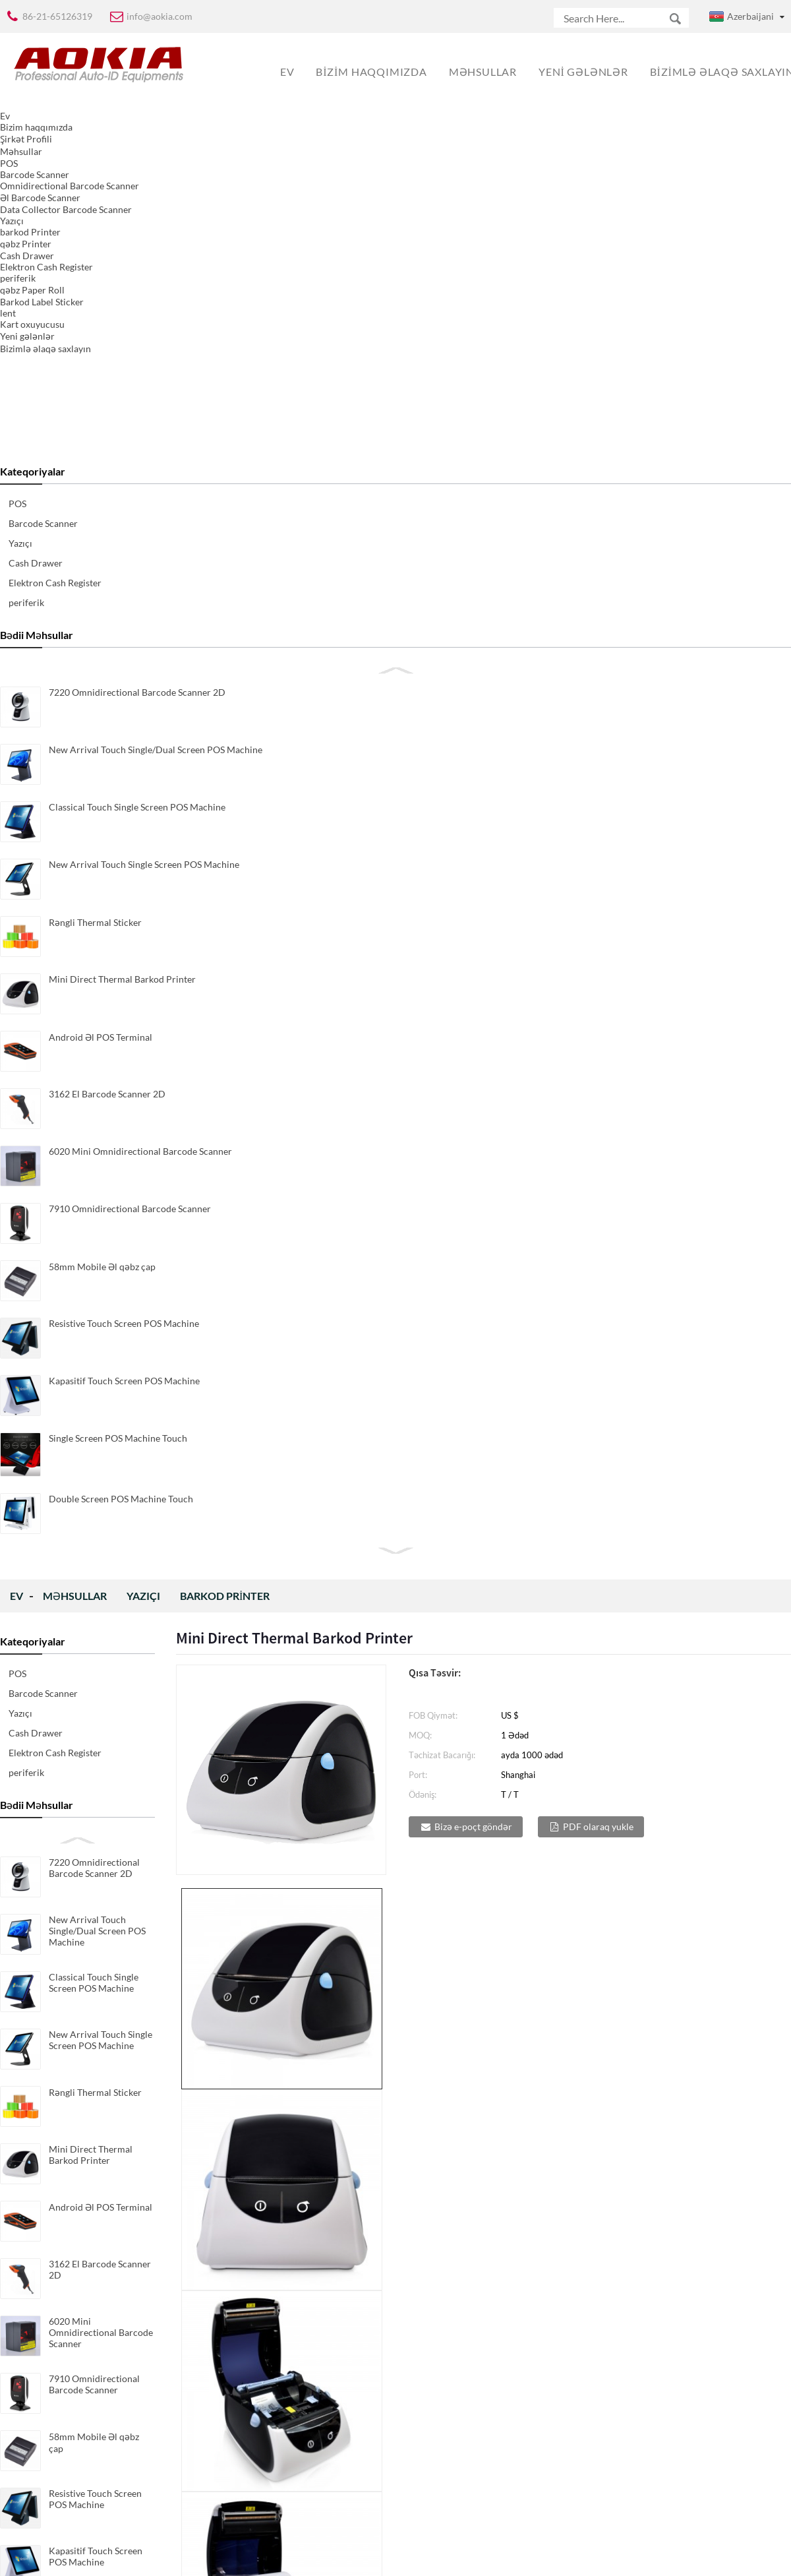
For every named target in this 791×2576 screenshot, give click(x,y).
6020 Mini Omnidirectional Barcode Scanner (101, 863)
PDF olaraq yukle (598, 357)
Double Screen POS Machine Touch (89, 1205)
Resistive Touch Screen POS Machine (95, 1029)
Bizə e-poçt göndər (473, 357)
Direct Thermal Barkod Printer (646, 2049)
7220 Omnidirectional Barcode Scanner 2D (94, 398)
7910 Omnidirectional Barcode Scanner (94, 915)
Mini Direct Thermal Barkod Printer (90, 685)
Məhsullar (75, 126)
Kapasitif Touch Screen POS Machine (95, 1087)
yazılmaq (295, 2478)
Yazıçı (143, 126)
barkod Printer (225, 126)
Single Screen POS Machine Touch (86, 1144)
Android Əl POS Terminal (100, 737)
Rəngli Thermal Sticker (95, 623)
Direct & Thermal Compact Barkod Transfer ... (450, 2056)
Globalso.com (512, 2557)
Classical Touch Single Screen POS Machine (93, 513)
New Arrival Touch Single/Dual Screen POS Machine (97, 461)
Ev (16, 126)
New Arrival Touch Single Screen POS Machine (100, 570)
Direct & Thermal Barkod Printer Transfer (261, 2049)
